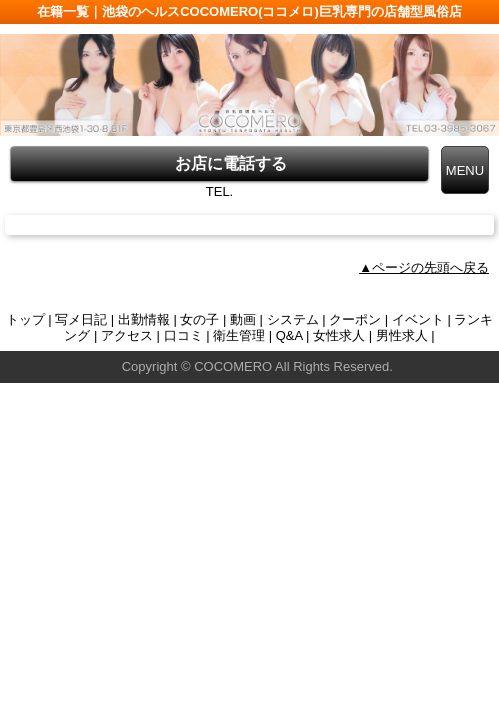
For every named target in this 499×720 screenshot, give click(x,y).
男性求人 (402, 335)
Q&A (289, 335)
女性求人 (339, 335)
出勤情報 (144, 319)
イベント (418, 319)
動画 (243, 319)
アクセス (127, 335)
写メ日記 (81, 319)
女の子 (199, 319)
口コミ (183, 335)
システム (293, 319)
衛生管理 (239, 335)
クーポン (355, 319)
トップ (25, 319)
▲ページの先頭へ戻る (424, 267)
